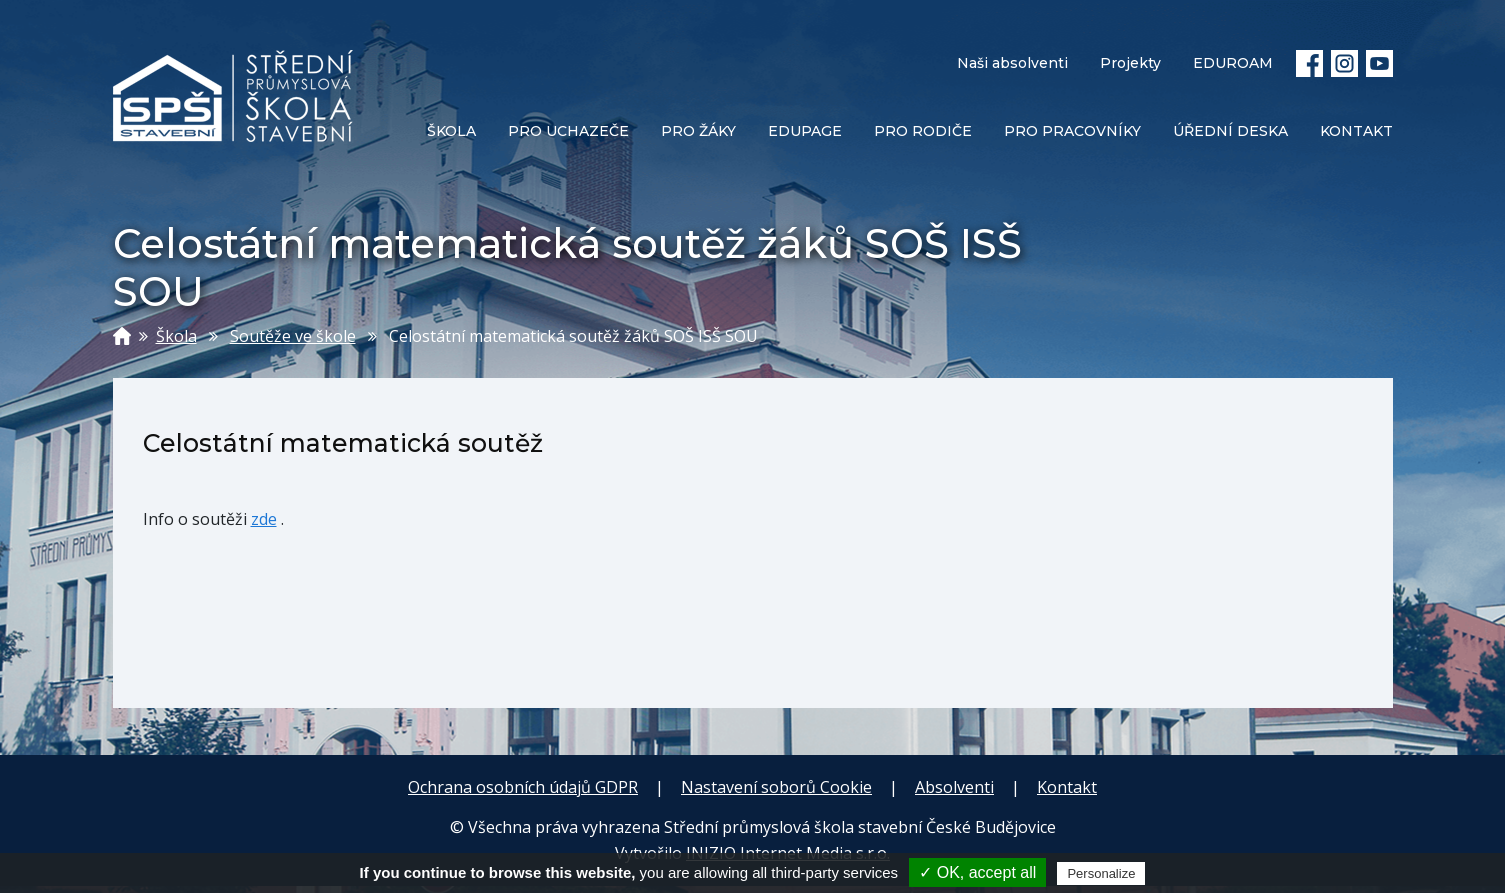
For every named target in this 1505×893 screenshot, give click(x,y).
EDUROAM (1233, 63)
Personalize (1101, 873)
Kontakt (1067, 787)
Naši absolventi (1012, 63)
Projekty (1130, 63)
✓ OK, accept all (977, 872)
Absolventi (954, 787)
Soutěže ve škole (293, 336)
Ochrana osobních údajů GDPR (523, 787)
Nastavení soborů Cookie (776, 787)
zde (264, 519)
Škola (176, 336)
